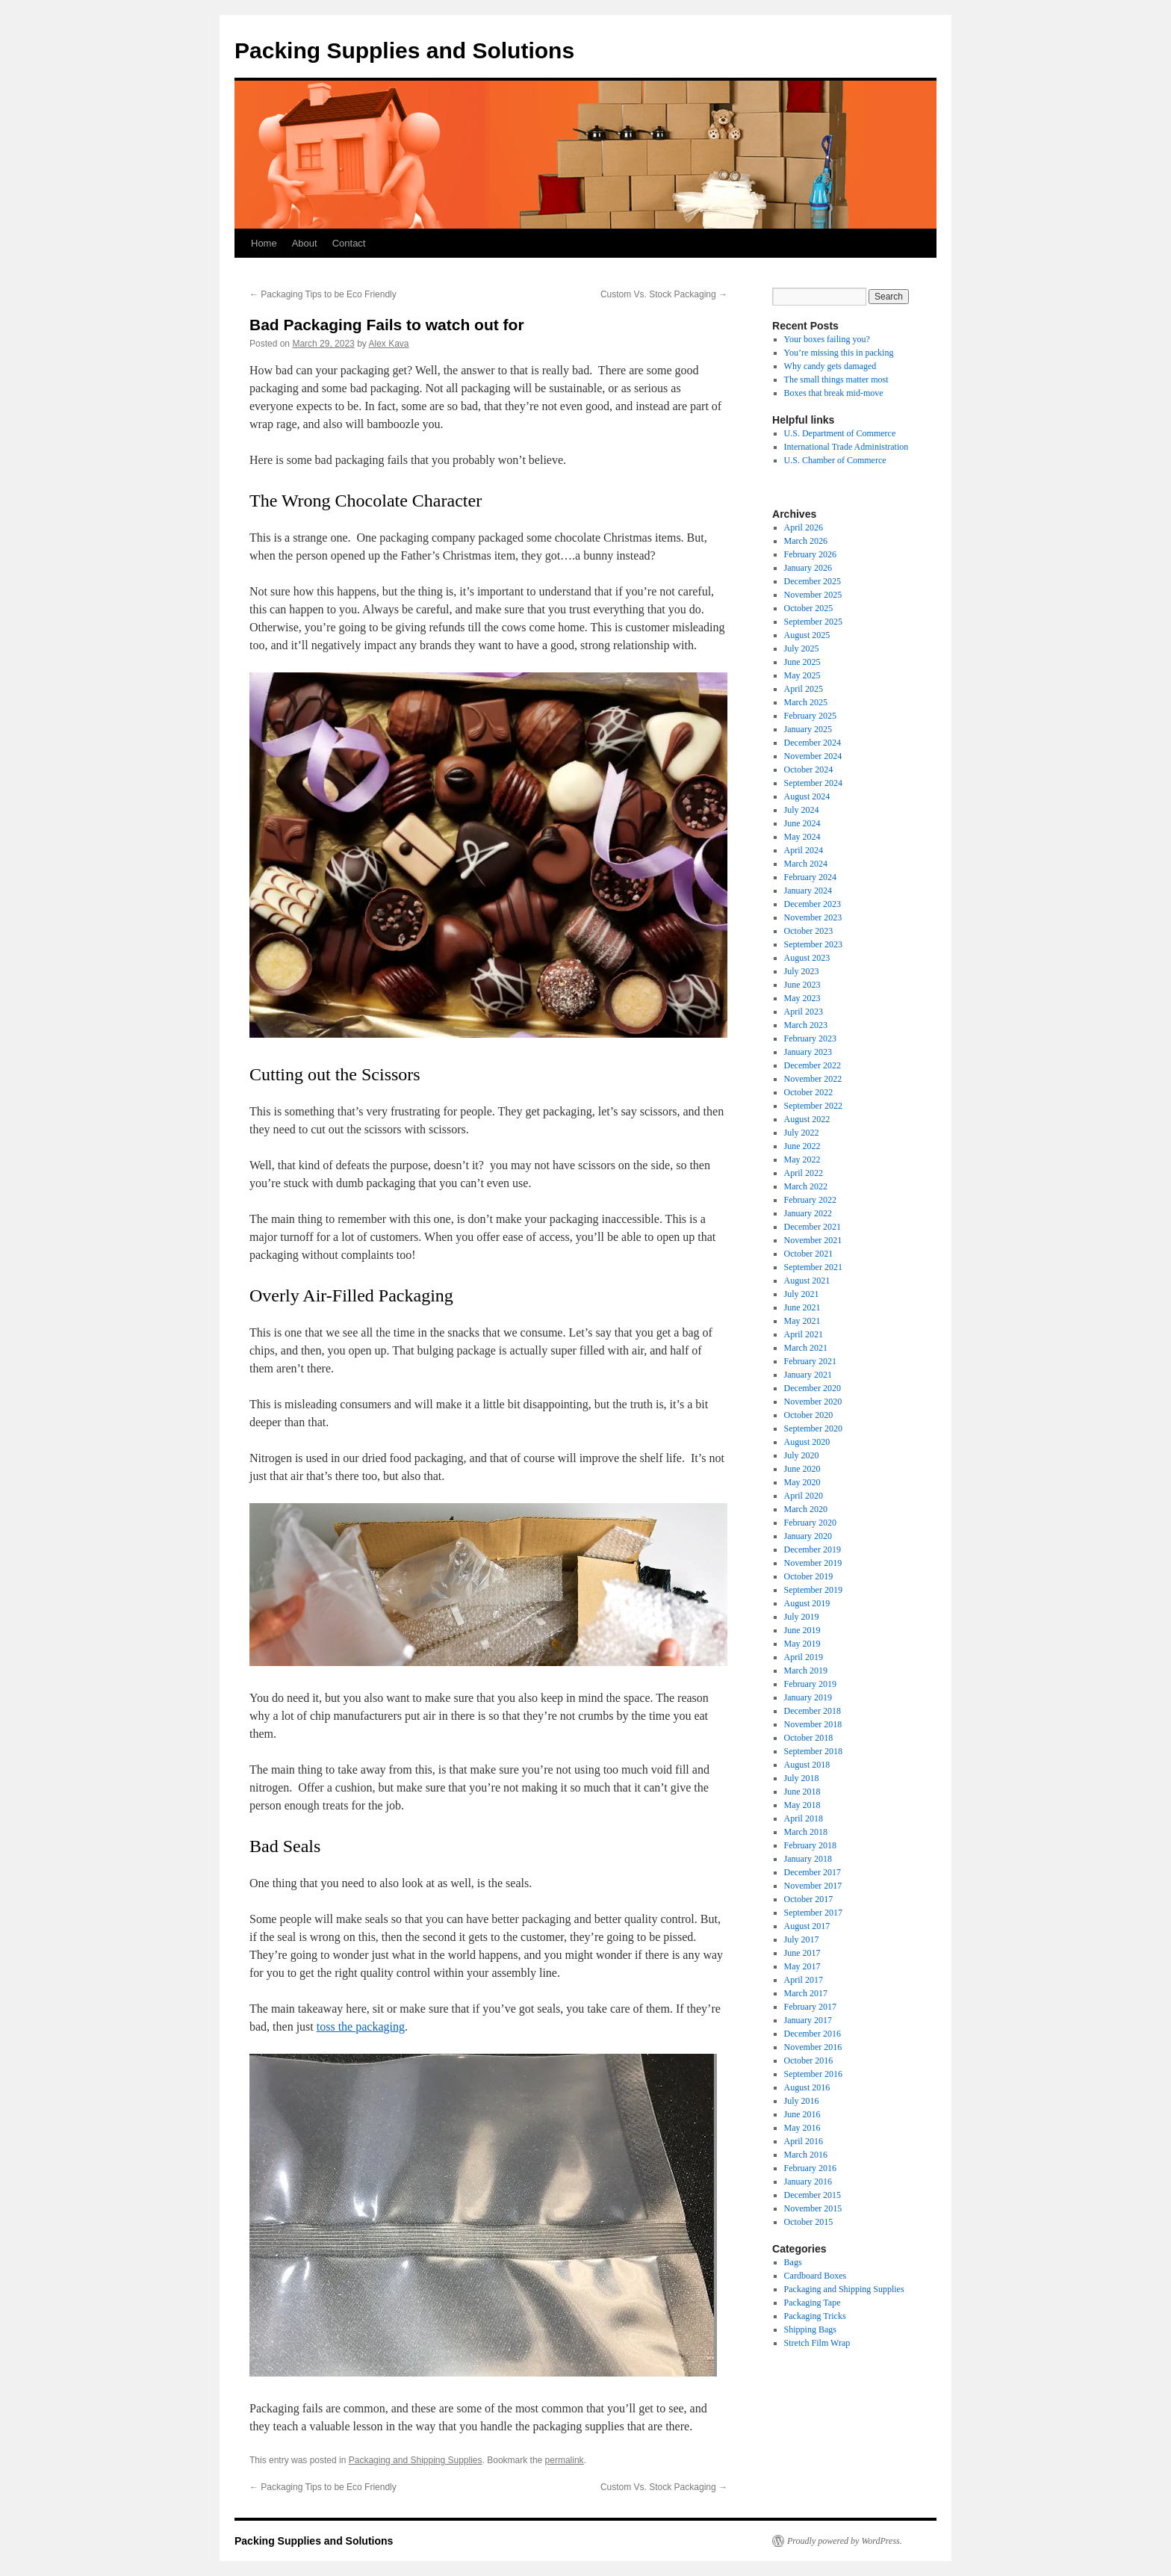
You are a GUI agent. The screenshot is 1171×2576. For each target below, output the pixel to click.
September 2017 (813, 1912)
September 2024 (813, 783)
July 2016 (801, 2101)
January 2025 (808, 729)
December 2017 (812, 1872)
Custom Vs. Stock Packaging (663, 294)
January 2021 (808, 1374)
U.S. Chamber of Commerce (835, 460)
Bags (793, 2262)
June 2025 (802, 662)
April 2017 (803, 1980)
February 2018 (810, 1845)
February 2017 (810, 2006)
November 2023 (813, 917)
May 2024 (802, 837)
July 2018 (801, 1778)
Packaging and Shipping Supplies (415, 2460)
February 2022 (810, 1200)
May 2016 (802, 2128)
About (304, 243)
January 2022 (808, 1213)
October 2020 (808, 1415)
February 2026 (810, 554)
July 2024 (801, 810)
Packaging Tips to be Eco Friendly (323, 294)
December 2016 (812, 2033)
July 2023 (801, 971)
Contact (349, 243)
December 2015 (812, 2195)
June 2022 (802, 1146)
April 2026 (803, 527)
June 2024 (802, 823)
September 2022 (813, 1105)
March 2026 (805, 541)
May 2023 (802, 998)
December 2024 (812, 742)
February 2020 (810, 1522)
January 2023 (808, 1052)
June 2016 (802, 2114)
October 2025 (808, 608)
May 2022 (802, 1159)
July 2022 (801, 1132)
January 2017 (808, 2020)
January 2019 (808, 1697)
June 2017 (802, 1953)
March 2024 (805, 863)
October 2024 (808, 769)
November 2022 (813, 1079)
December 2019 (812, 1549)
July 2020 (801, 1455)
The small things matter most (836, 379)
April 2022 (803, 1173)
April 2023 (803, 1011)
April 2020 (803, 1495)
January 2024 (808, 890)
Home (264, 243)
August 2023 (807, 958)
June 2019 (802, 1630)
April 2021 (803, 1334)
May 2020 (802, 1482)
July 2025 (801, 648)
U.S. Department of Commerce (840, 433)
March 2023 (805, 1025)
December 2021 (812, 1227)
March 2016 (805, 2154)
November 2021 (813, 1240)
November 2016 (813, 2047)
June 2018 (802, 1791)
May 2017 (802, 1966)
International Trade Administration (846, 447)
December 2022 (812, 1065)
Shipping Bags (810, 2329)
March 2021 (805, 1348)
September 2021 (813, 1267)
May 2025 (802, 675)
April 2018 (803, 1818)
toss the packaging (361, 2026)
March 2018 (805, 1832)
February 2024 (810, 877)
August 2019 (807, 1603)
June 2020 (802, 1469)
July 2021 (801, 1294)
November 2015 (813, 2208)
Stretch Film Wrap (817, 2343)
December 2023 (812, 904)
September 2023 (813, 944)
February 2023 (810, 1038)
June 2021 (802, 1307)
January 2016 (808, 2181)
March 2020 (805, 1509)
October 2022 (808, 1092)
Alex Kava (388, 343)
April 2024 (803, 850)
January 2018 (808, 1859)
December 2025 (812, 581)
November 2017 (813, 1885)
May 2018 (802, 1805)
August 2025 (807, 635)
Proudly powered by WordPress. (844, 2541)
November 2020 (813, 1401)
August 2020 (807, 1442)
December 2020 (812, 1388)
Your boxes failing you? (827, 339)
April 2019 (803, 1657)
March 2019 (805, 1670)
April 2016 (803, 2141)
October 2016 (808, 2060)
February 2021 (810, 1361)
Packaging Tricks (815, 2316)
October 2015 (808, 2222)
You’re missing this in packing (839, 352)
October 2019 (808, 1576)
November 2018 (813, 1724)
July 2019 (801, 1616)
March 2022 (805, 1186)
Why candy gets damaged (830, 366)
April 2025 (803, 689)
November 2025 (813, 594)
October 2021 (808, 1253)
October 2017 (808, 1899)
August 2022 (807, 1119)
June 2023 (802, 984)
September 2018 (813, 1751)
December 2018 (812, 1711)
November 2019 (813, 1563)
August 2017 (807, 1926)
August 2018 (807, 1764)
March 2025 (805, 702)
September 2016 (813, 2074)
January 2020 (808, 1536)
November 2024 (813, 756)
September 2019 (813, 1590)
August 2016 (807, 2087)
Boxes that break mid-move (833, 393)
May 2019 (802, 1643)
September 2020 (813, 1428)
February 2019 (810, 1684)
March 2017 (805, 1993)
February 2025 (810, 715)
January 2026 (808, 568)
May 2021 (802, 1321)
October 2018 (808, 1738)
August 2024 (807, 796)
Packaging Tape (812, 2302)
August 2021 (807, 1280)
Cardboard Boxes (815, 2275)
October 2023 (808, 931)
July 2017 (801, 1939)
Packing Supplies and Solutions (404, 50)
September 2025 (813, 621)
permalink (564, 2460)
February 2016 (810, 2168)
